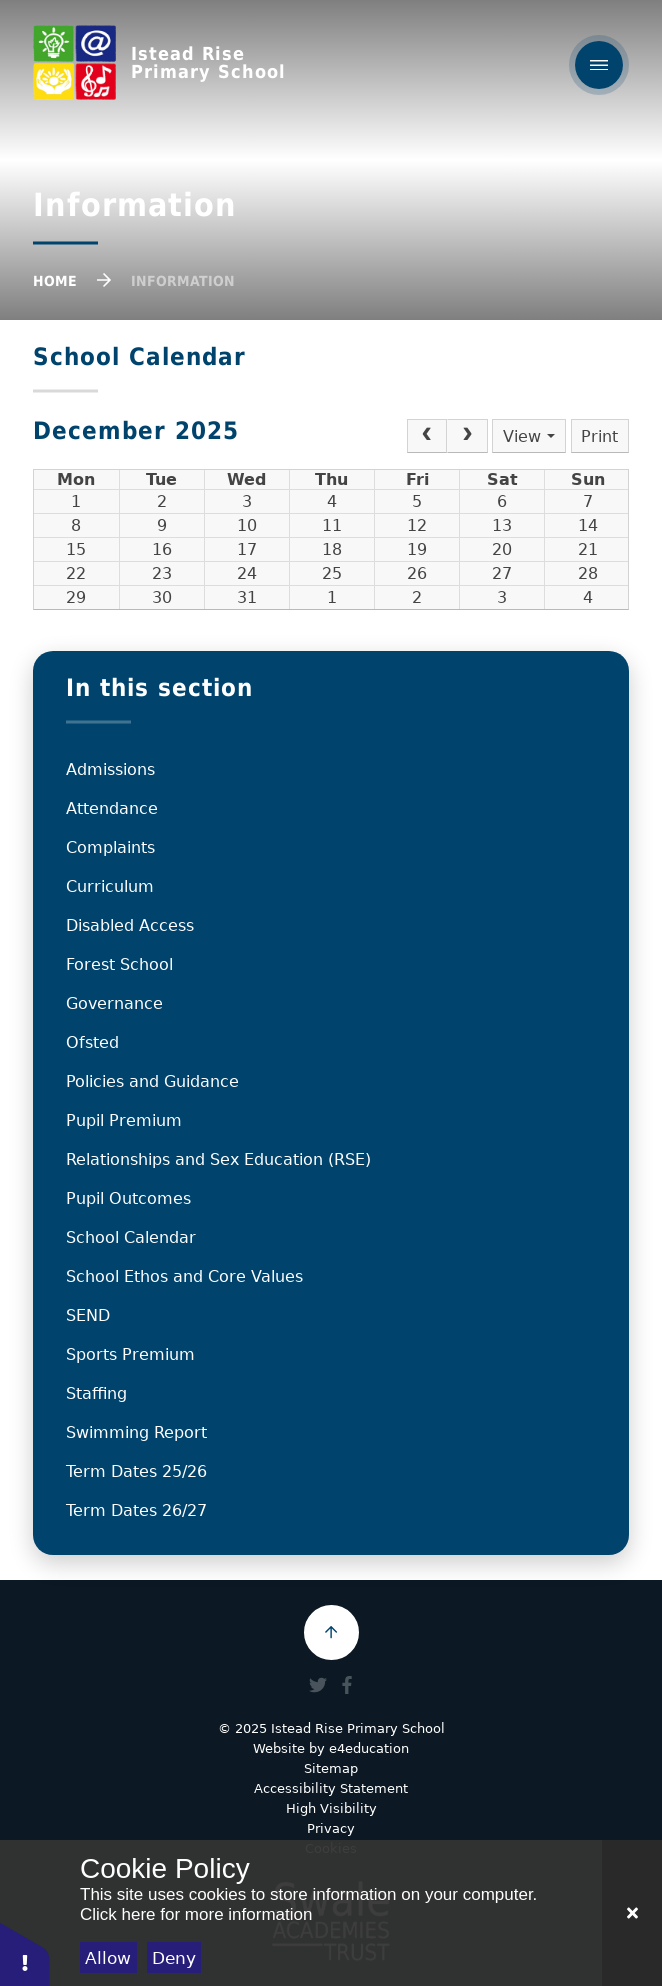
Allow (108, 1958)
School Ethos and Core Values (184, 1276)
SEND (88, 1315)
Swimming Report (136, 1432)
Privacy (331, 1828)
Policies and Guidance (152, 1081)
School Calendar (131, 1237)
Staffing (96, 1393)
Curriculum (110, 886)
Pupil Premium (124, 1120)
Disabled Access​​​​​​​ (130, 925)
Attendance (112, 808)
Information (183, 281)
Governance (114, 1003)
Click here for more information (196, 1914)
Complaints (110, 847)
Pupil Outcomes (128, 1198)
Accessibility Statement (331, 1788)
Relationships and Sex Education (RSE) (218, 1159)
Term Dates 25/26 (136, 1471)
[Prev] (427, 436)
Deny (174, 1958)
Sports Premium (130, 1354)
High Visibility (331, 1808)
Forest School (119, 964)
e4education (369, 1748)
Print (599, 436)
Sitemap (331, 1768)
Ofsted (92, 1042)
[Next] (467, 436)
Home (55, 281)
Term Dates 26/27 (136, 1510)
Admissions (110, 769)
